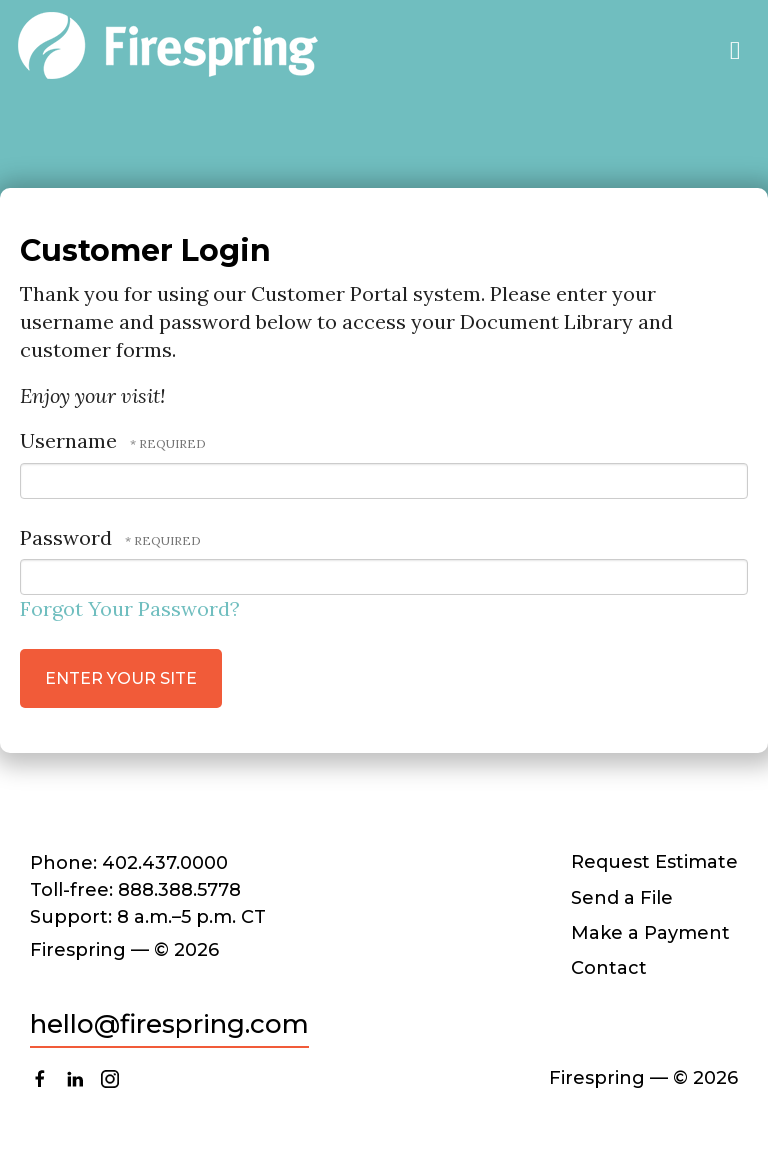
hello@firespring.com (169, 1024)
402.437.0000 (165, 863)
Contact (609, 968)
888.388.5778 (179, 890)
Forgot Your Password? (130, 608)
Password (66, 537)
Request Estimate (654, 862)
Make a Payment (650, 933)
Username (68, 440)
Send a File (622, 898)
